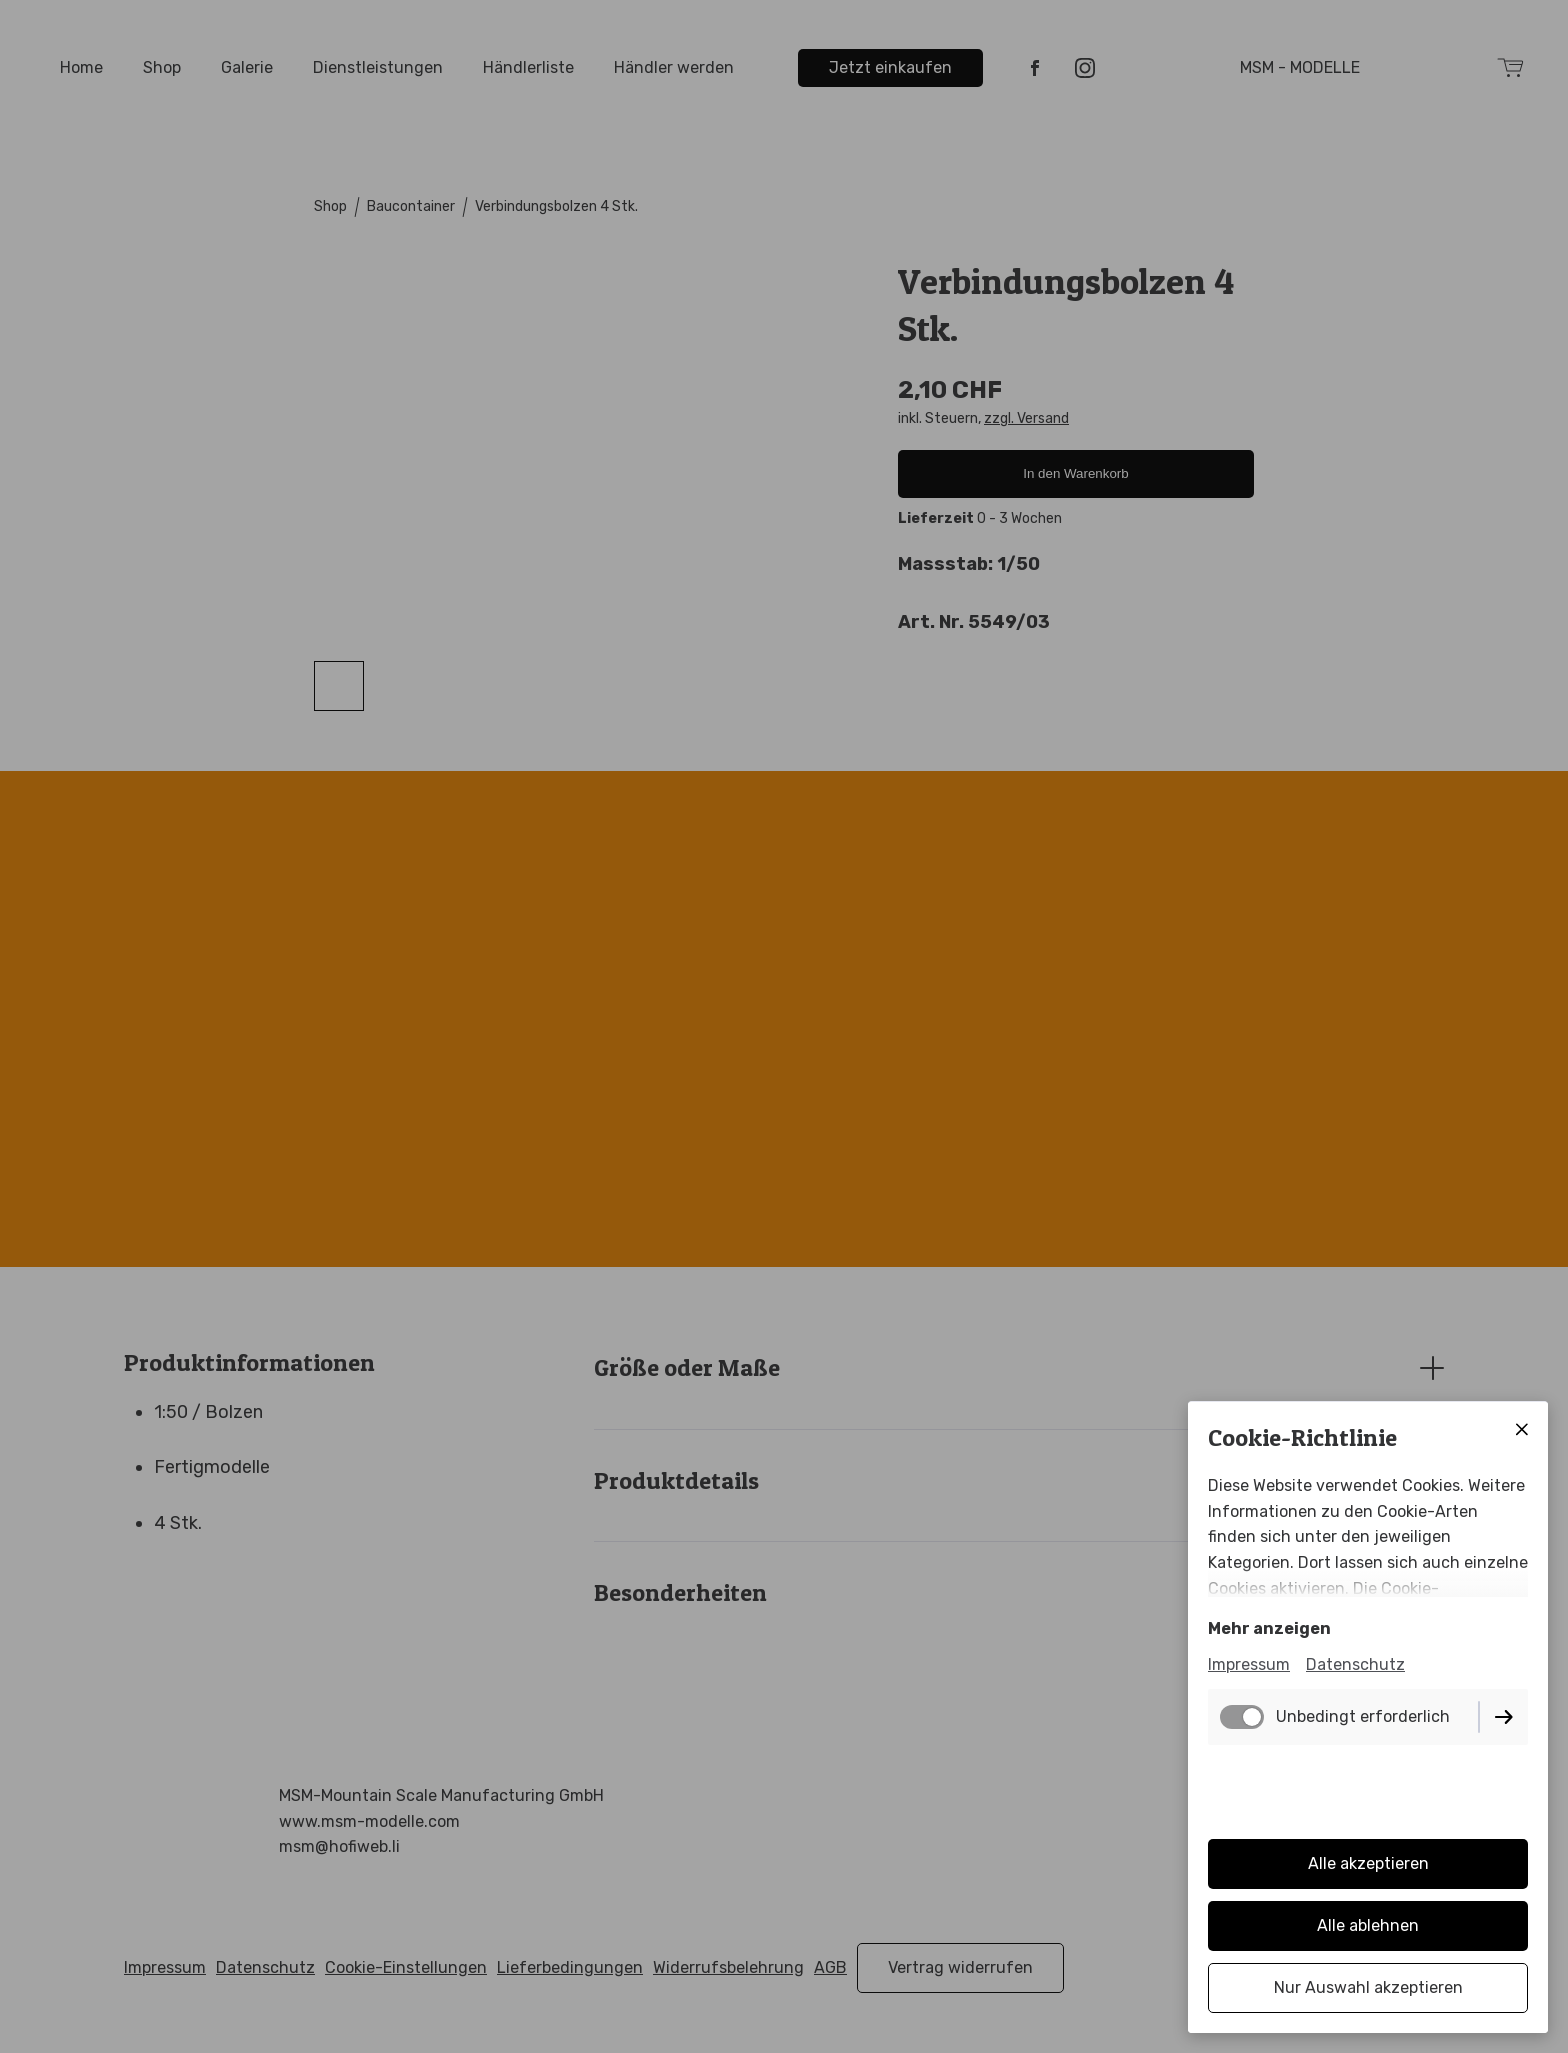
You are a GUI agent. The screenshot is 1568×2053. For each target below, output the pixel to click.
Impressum (1249, 1664)
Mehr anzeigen (1269, 1628)
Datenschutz (1355, 1664)
